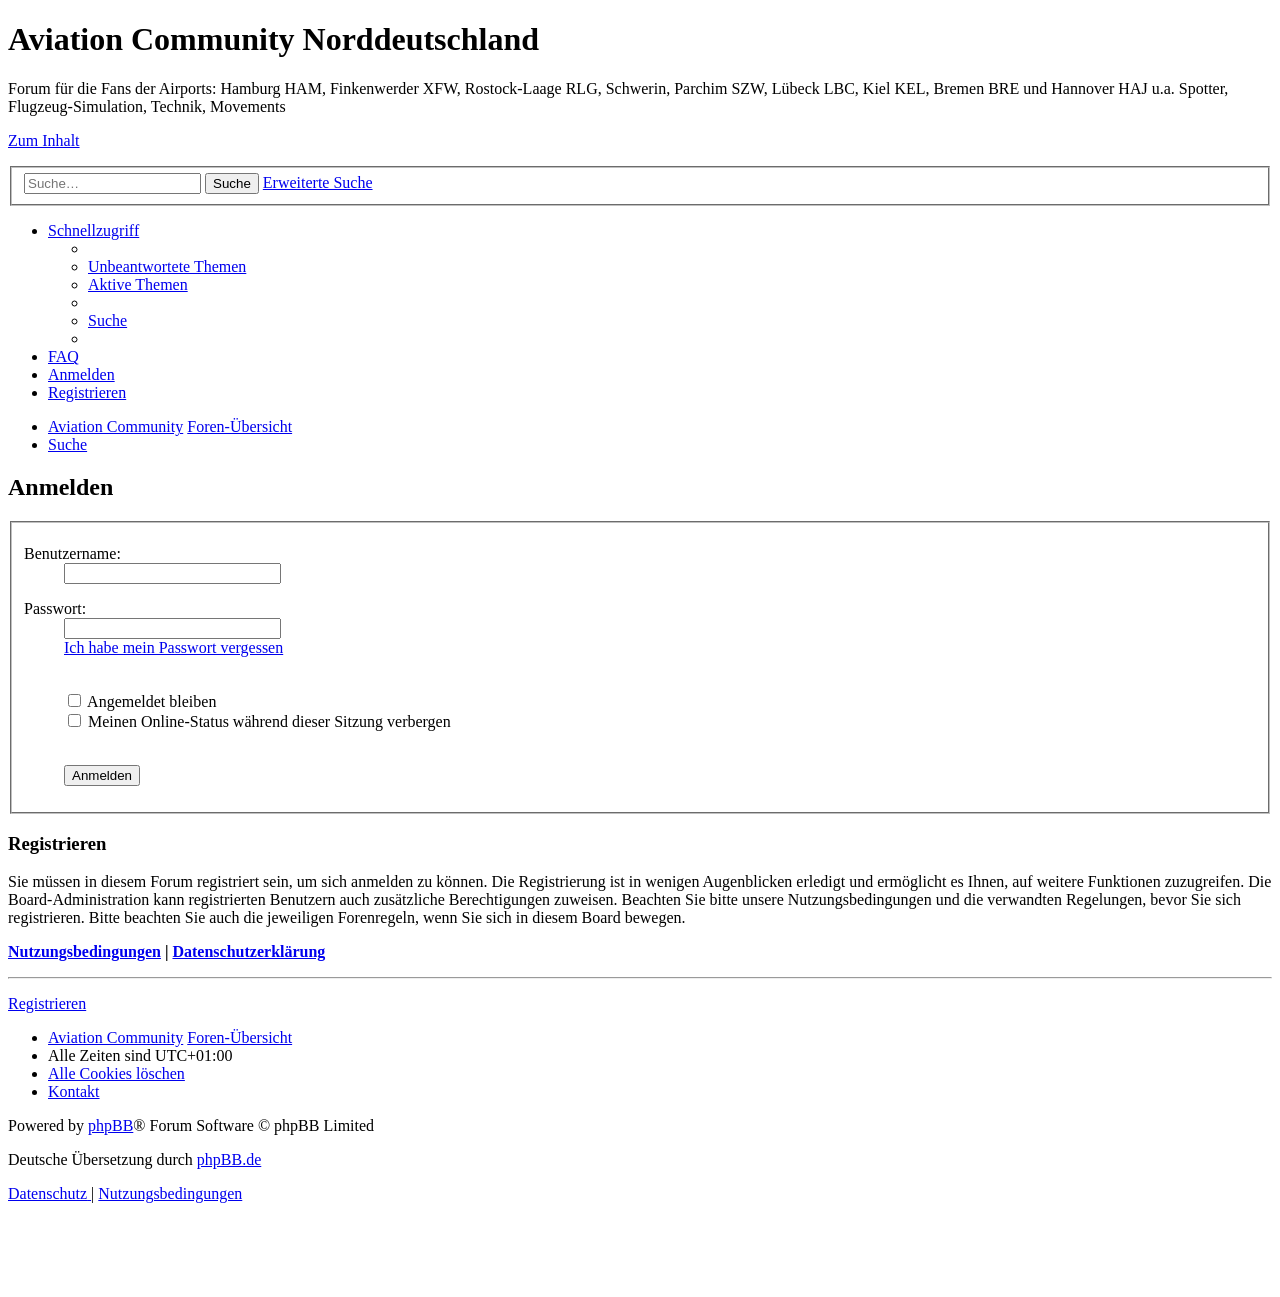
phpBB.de (229, 1159)
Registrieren (47, 1003)
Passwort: (55, 608)
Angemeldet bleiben (142, 701)
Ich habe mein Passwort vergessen (173, 647)
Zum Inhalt (44, 140)
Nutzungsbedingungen (84, 951)
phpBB (110, 1125)
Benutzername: (72, 553)
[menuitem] (167, 266)
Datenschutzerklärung (248, 951)
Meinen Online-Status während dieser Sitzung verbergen (259, 721)
